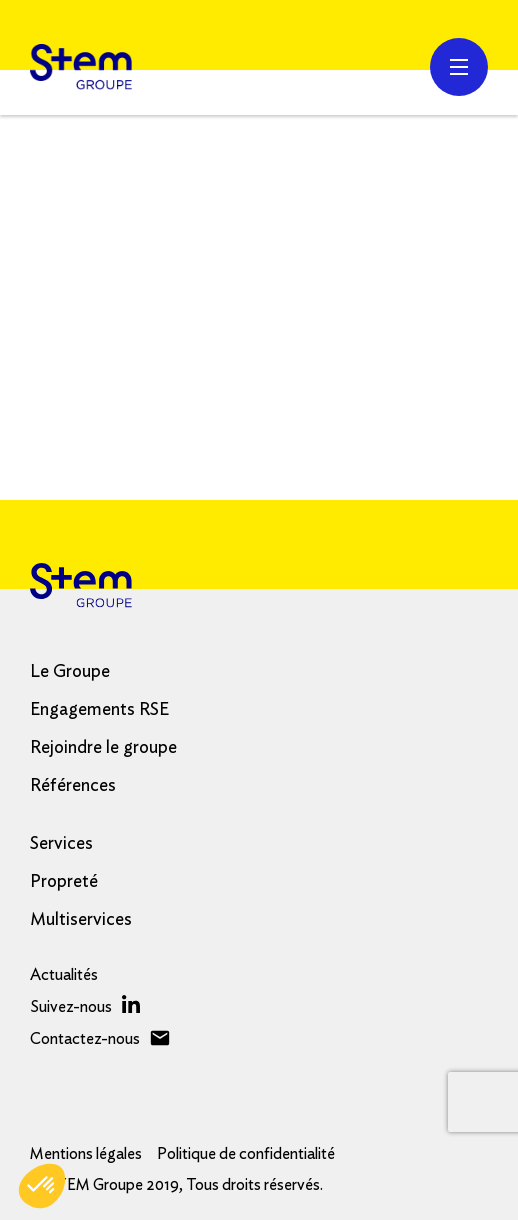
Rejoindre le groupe (103, 748)
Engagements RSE (99, 710)
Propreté (64, 882)
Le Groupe (70, 672)
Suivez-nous (71, 1007)
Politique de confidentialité (246, 1154)
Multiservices (81, 920)
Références (73, 786)
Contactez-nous (85, 1039)
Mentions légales (86, 1154)
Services (61, 844)
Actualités (64, 975)
